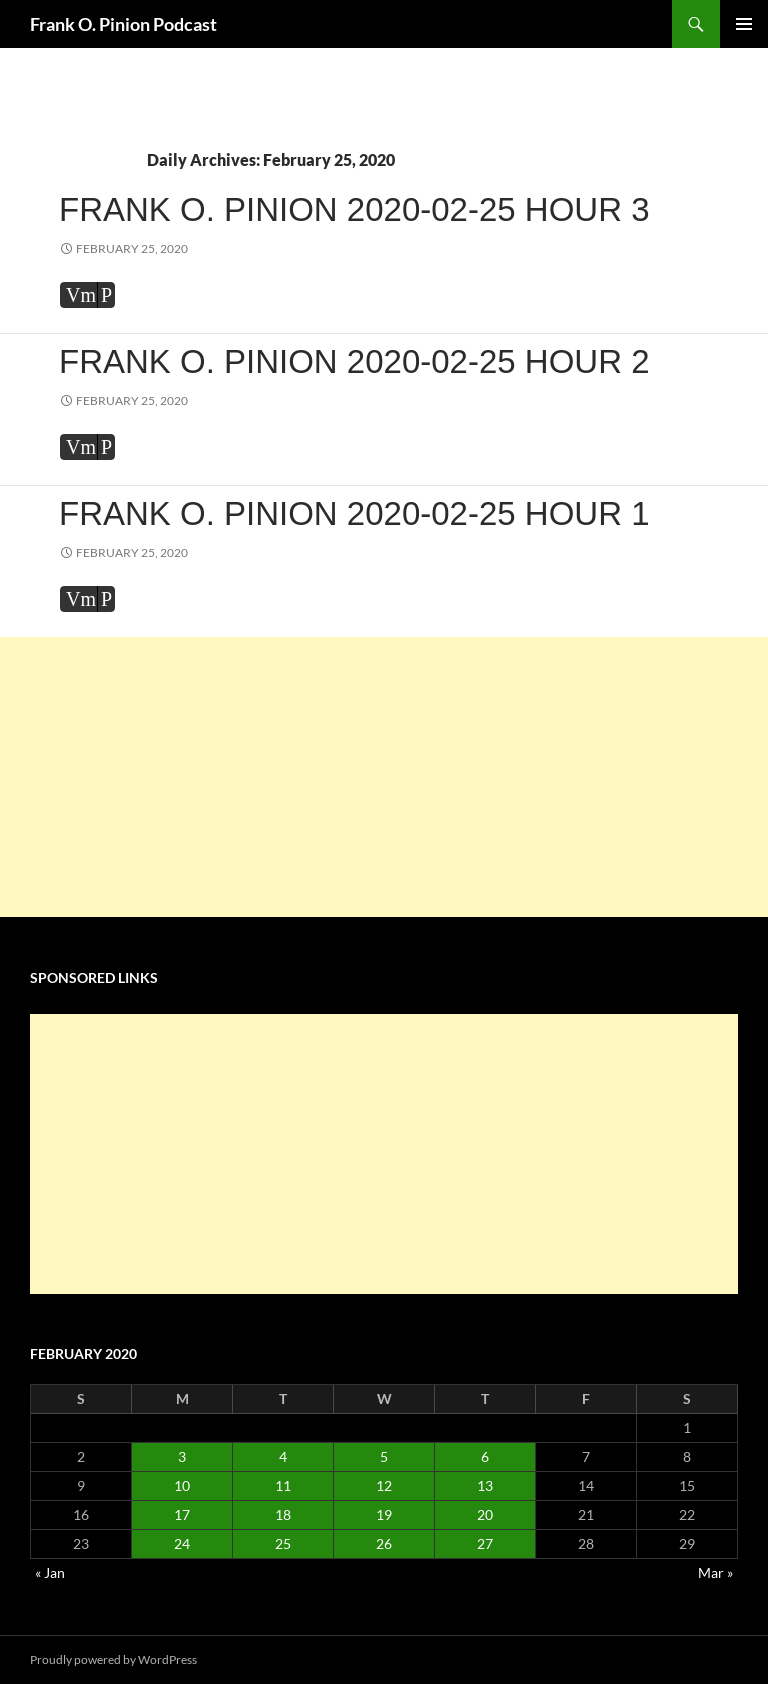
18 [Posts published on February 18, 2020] (283, 1514)
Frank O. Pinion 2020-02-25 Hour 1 (354, 513)
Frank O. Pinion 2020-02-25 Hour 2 (354, 361)
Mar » (715, 1572)
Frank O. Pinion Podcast (123, 24)
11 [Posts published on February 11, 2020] (283, 1485)
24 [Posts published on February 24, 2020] (182, 1543)
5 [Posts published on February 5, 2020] (384, 1456)
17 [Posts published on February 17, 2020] (182, 1514)
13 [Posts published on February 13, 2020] (485, 1485)
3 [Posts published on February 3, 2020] (182, 1456)
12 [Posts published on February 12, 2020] (384, 1485)
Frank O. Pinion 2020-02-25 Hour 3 (354, 209)
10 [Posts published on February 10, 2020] (182, 1485)
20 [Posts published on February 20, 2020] (485, 1514)
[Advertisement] (384, 777)
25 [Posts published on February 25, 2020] (283, 1543)
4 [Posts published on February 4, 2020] (283, 1456)
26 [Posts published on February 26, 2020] (384, 1543)
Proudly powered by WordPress (113, 1659)
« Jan (50, 1572)
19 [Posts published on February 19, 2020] (384, 1514)
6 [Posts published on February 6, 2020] (485, 1456)
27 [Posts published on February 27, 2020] (485, 1543)
